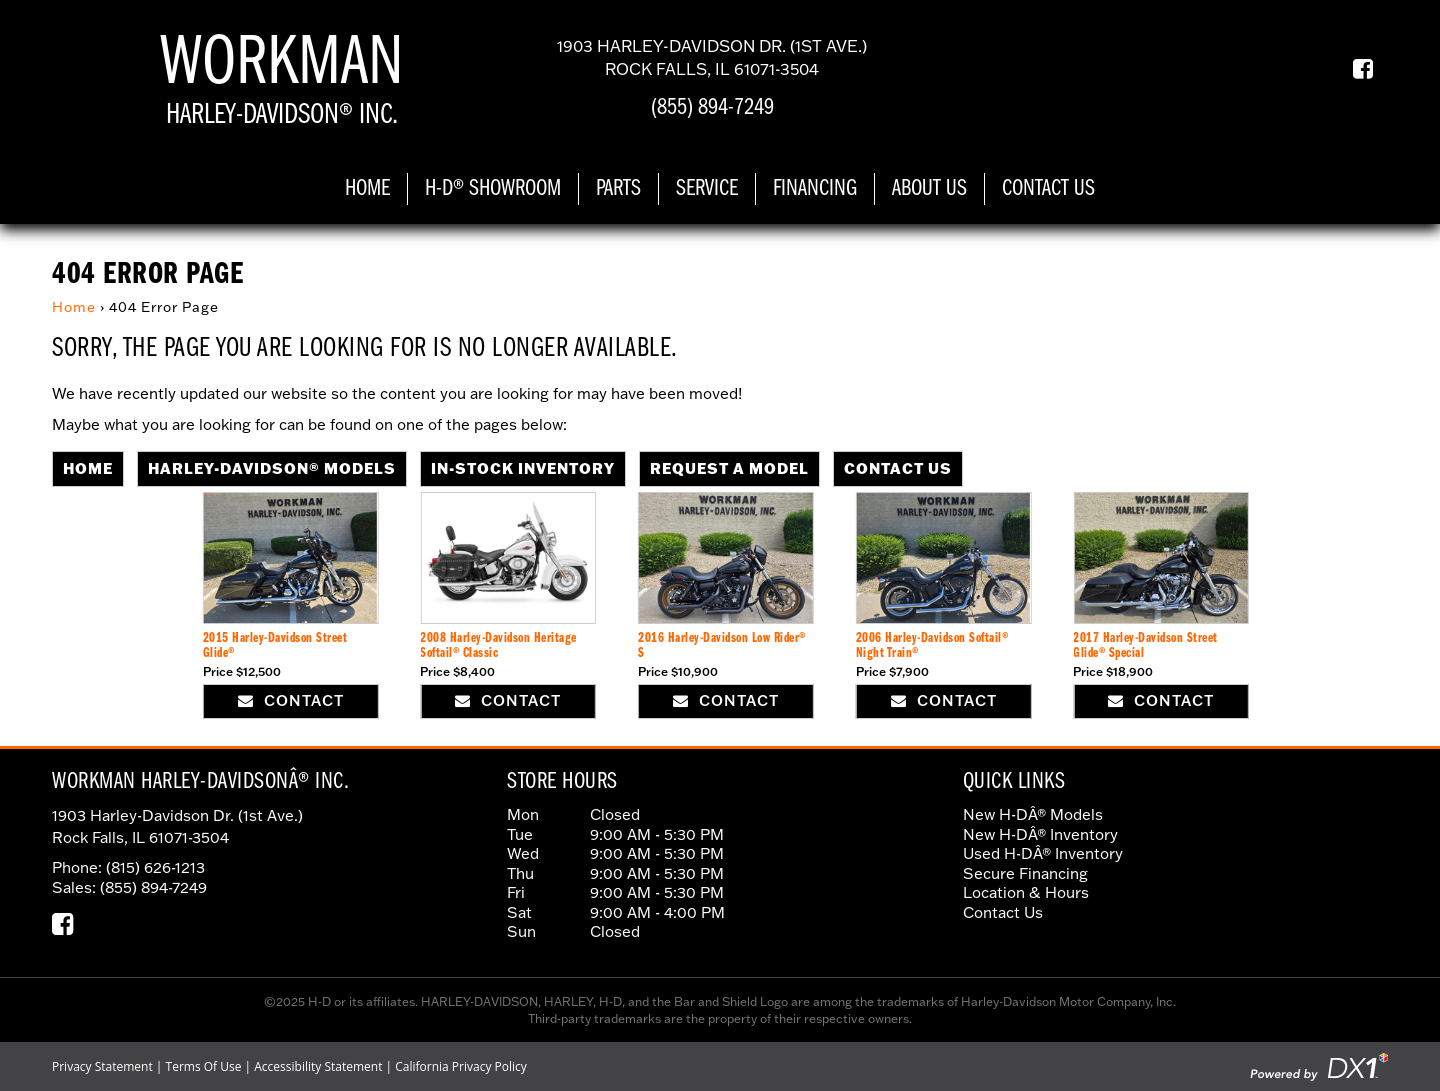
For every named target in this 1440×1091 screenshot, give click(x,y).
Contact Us (1048, 189)
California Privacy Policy (461, 1066)
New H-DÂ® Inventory (1040, 834)
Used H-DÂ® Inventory (1043, 853)
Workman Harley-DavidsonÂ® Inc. (200, 782)
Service (707, 189)
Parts (618, 189)
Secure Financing (1025, 873)
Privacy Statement (102, 1066)
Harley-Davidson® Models (272, 468)
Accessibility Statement (318, 1066)
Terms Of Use (204, 1066)
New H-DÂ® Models (1033, 814)
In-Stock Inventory (523, 468)
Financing (815, 189)
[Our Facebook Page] (1355, 69)
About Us (929, 189)
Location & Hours (1026, 892)
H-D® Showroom (493, 189)
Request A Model (729, 468)
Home (367, 189)
